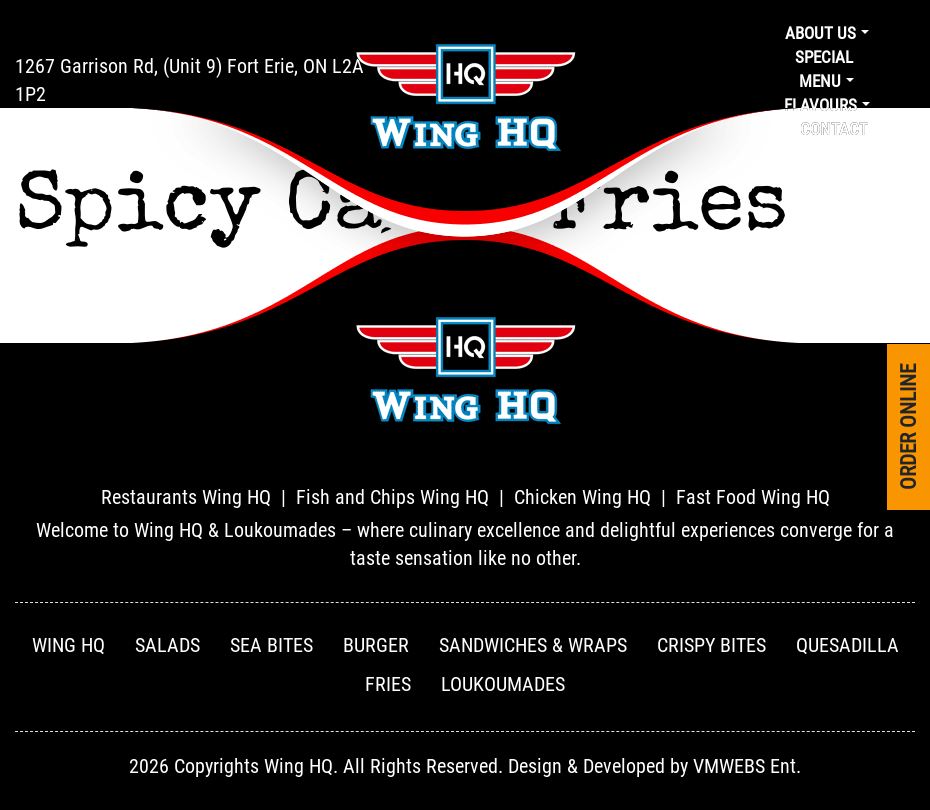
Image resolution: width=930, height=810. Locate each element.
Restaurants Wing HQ (186, 497)
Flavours (820, 105)
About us (820, 33)
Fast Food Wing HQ (753, 497)
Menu (820, 81)
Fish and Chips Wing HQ (392, 497)
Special (824, 57)
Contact (834, 129)
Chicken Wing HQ (582, 497)
